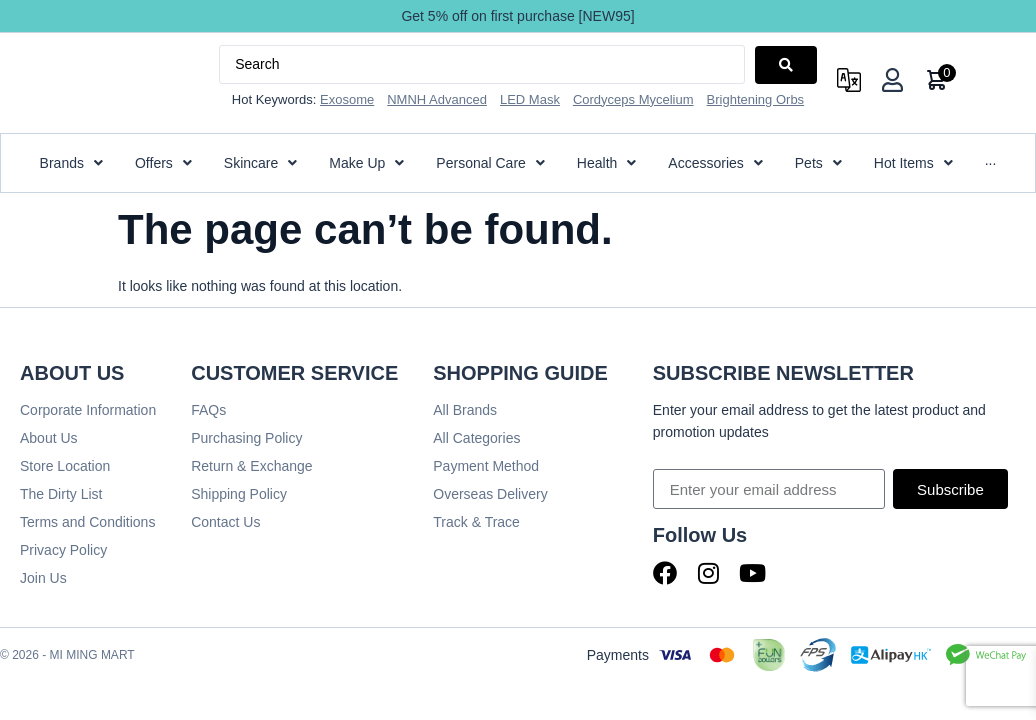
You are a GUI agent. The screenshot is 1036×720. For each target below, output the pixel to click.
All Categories (476, 438)
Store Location (65, 466)
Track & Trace (476, 522)
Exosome (347, 99)
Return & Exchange (251, 466)
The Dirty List (61, 494)
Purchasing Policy (246, 438)
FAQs (208, 410)
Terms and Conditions (87, 522)
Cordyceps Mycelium (633, 99)
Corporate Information (88, 410)
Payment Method (486, 466)
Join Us (43, 578)
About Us (49, 438)
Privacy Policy (63, 550)
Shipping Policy (239, 494)
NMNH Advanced (437, 99)
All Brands (465, 410)
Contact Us (225, 522)
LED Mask (530, 99)
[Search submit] (786, 65)
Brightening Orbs (756, 99)
